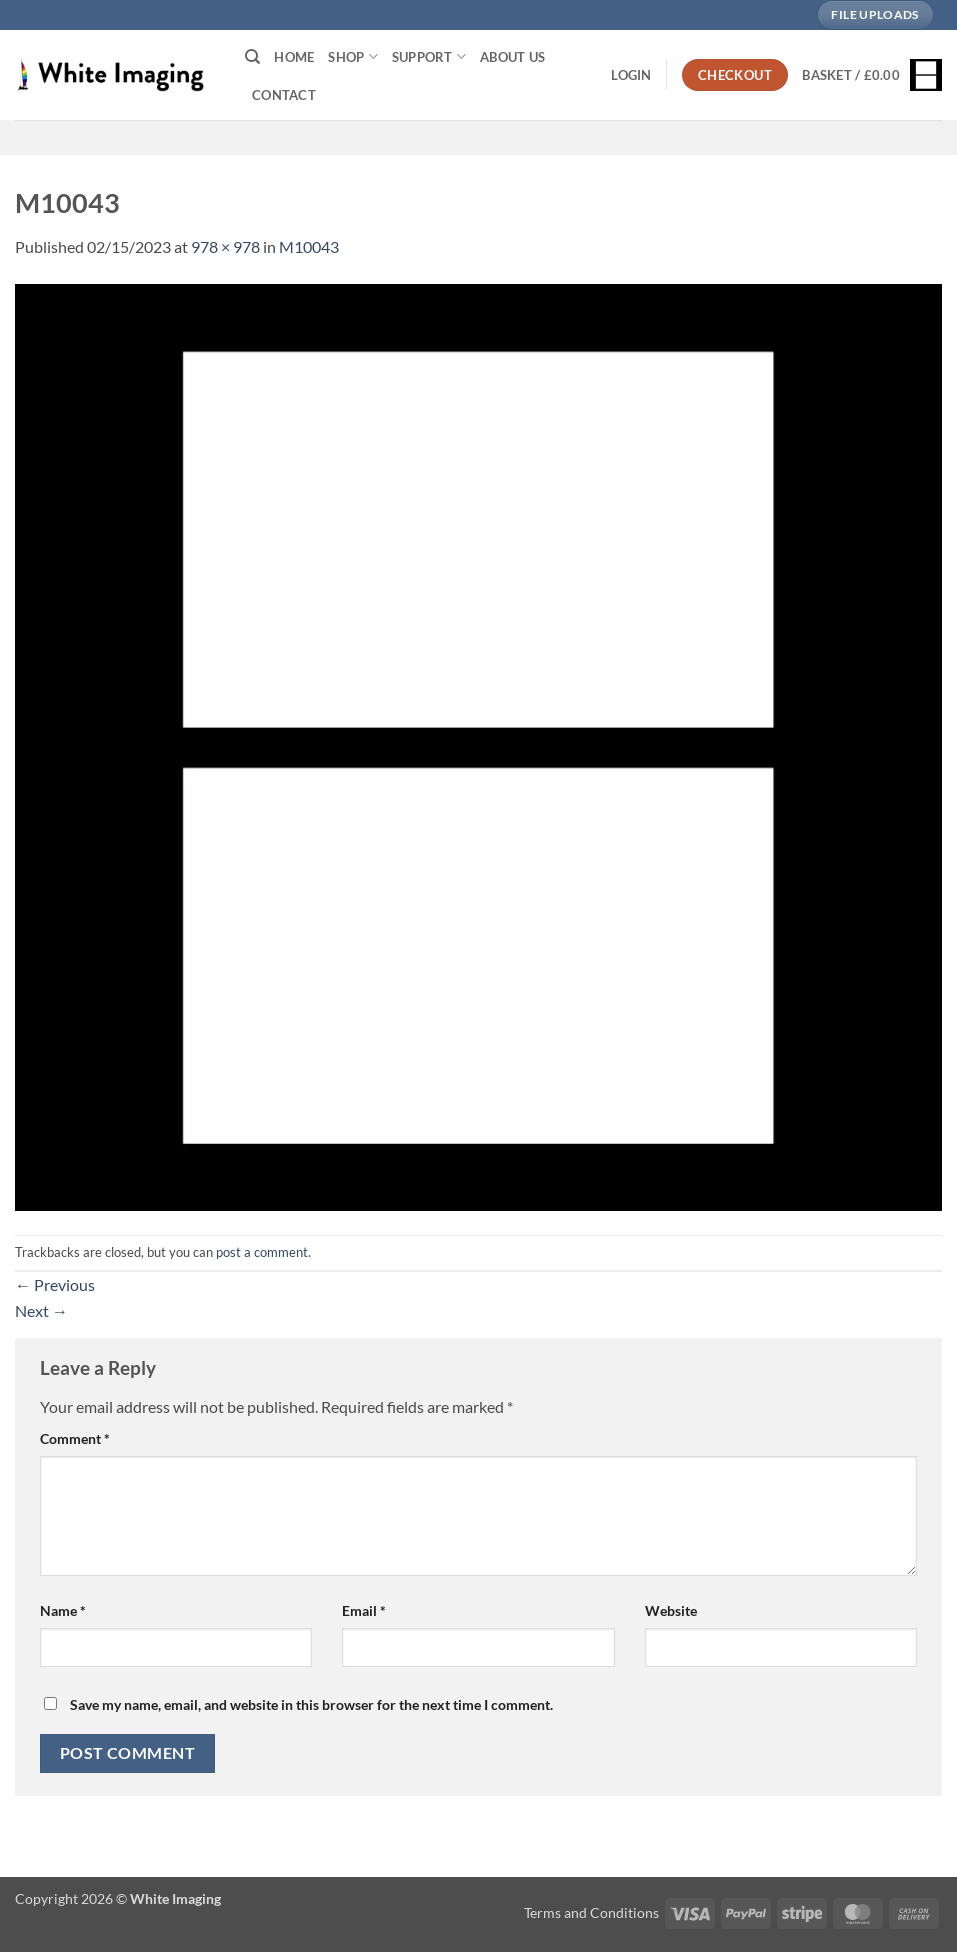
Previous (55, 1284)
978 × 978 (225, 246)
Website (671, 1610)
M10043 (309, 246)
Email (364, 1610)
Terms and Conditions (591, 1912)
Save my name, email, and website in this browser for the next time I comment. (311, 1704)
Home (294, 57)
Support (429, 56)
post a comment (262, 1252)
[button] (631, 75)
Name (63, 1610)
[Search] (252, 57)
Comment (75, 1438)
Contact (284, 95)
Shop (352, 56)
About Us (512, 57)
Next (41, 1310)
